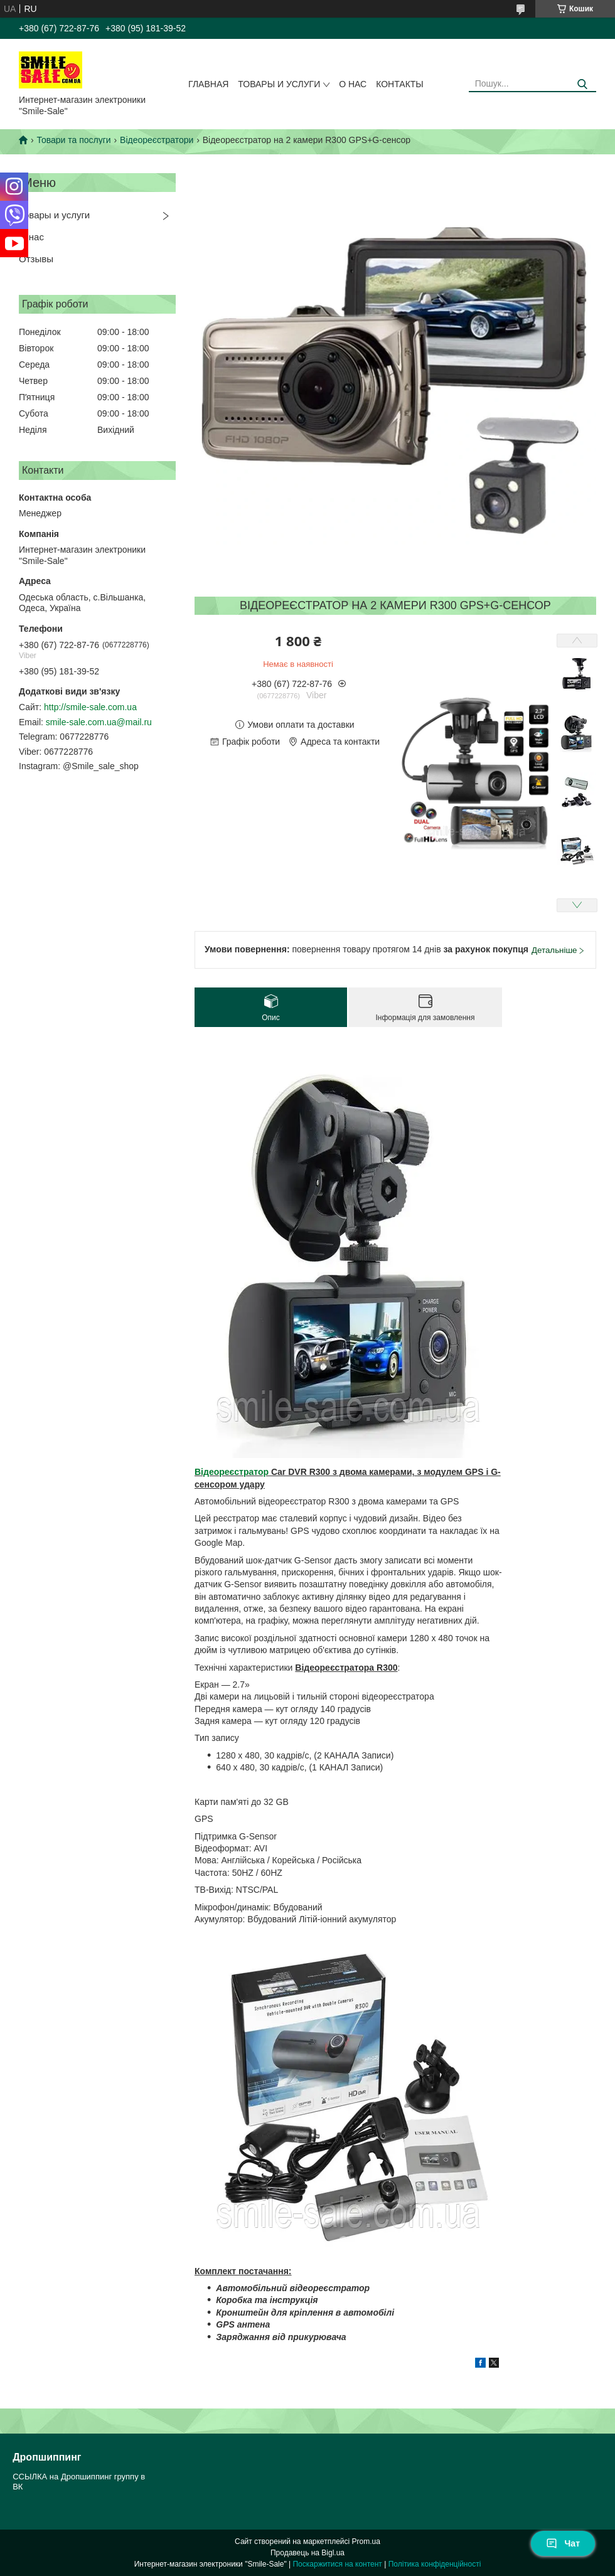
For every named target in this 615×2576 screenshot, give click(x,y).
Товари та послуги (73, 140)
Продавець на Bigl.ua (307, 2552)
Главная (208, 84)
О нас (352, 84)
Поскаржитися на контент (337, 2564)
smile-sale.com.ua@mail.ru (99, 722)
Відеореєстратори (156, 140)
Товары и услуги (279, 84)
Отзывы (36, 258)
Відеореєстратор (232, 1472)
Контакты (400, 84)
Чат (563, 2543)
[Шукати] (582, 84)
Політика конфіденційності (434, 2564)
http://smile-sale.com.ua (90, 707)
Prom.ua (366, 2541)
